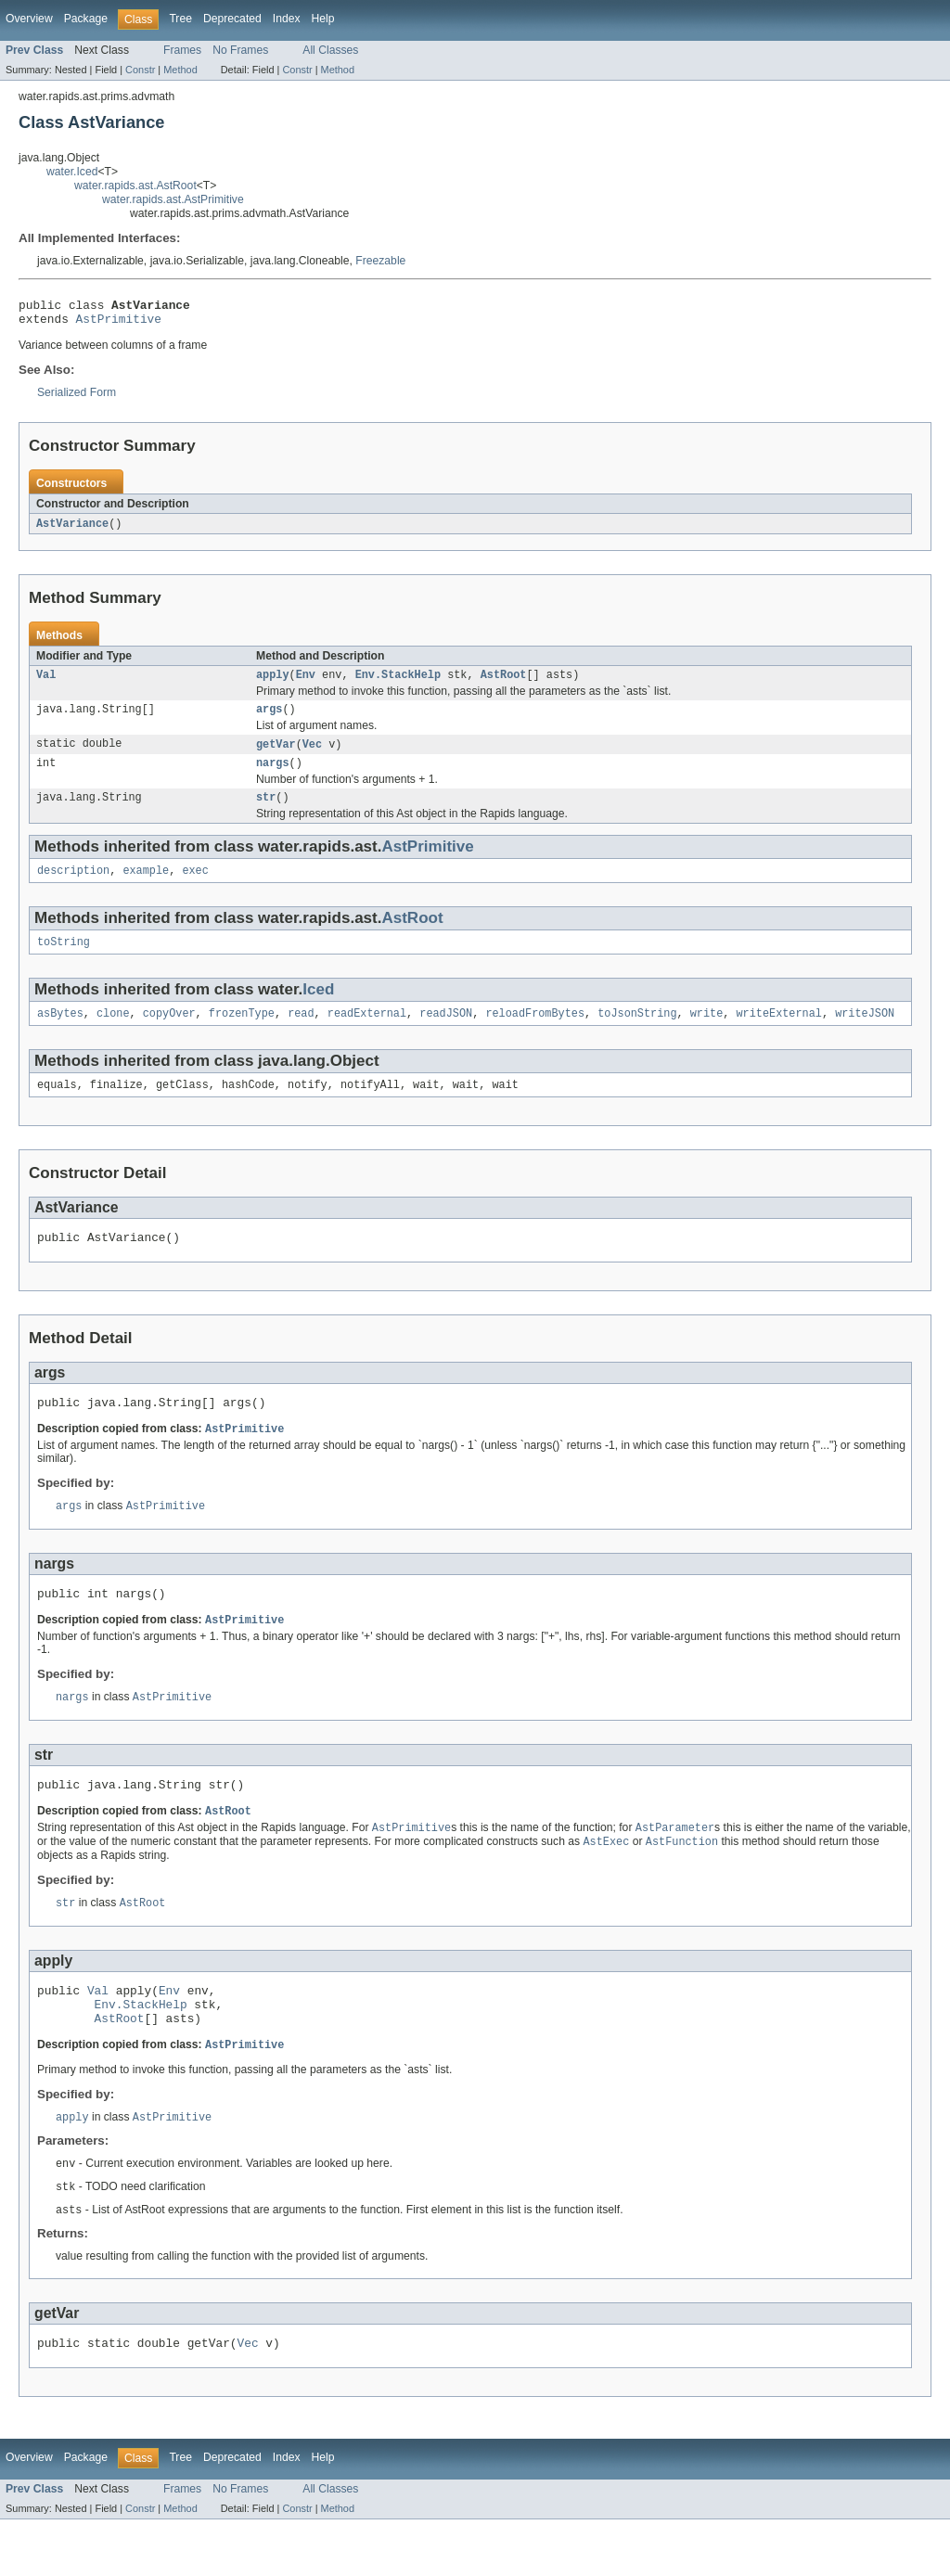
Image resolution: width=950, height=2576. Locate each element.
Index (287, 18)
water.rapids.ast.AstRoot (135, 185)
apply (272, 682)
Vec (312, 755)
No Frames (240, 50)
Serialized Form (76, 397)
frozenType (242, 1033)
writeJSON (864, 1033)
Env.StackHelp (398, 682)
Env (305, 682)
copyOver (169, 1033)
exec (195, 886)
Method (180, 69)
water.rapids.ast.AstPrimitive (173, 199)
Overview (29, 18)
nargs (272, 775)
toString (63, 960)
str (266, 811)
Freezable (380, 260)
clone (113, 1033)
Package (86, 18)
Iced (318, 1008)
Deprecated (232, 18)
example (145, 886)
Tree (180, 18)
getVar (276, 755)
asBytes (60, 1033)
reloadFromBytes (534, 1033)
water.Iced (71, 171)
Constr (140, 69)
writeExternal (778, 1033)
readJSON (445, 1033)
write (707, 1033)
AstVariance (72, 529)
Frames (182, 50)
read (301, 1033)
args (269, 718)
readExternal (366, 1033)
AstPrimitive (118, 323)
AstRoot (504, 682)
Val (46, 682)
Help (323, 18)
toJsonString (636, 1033)
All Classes (330, 50)
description (73, 886)
